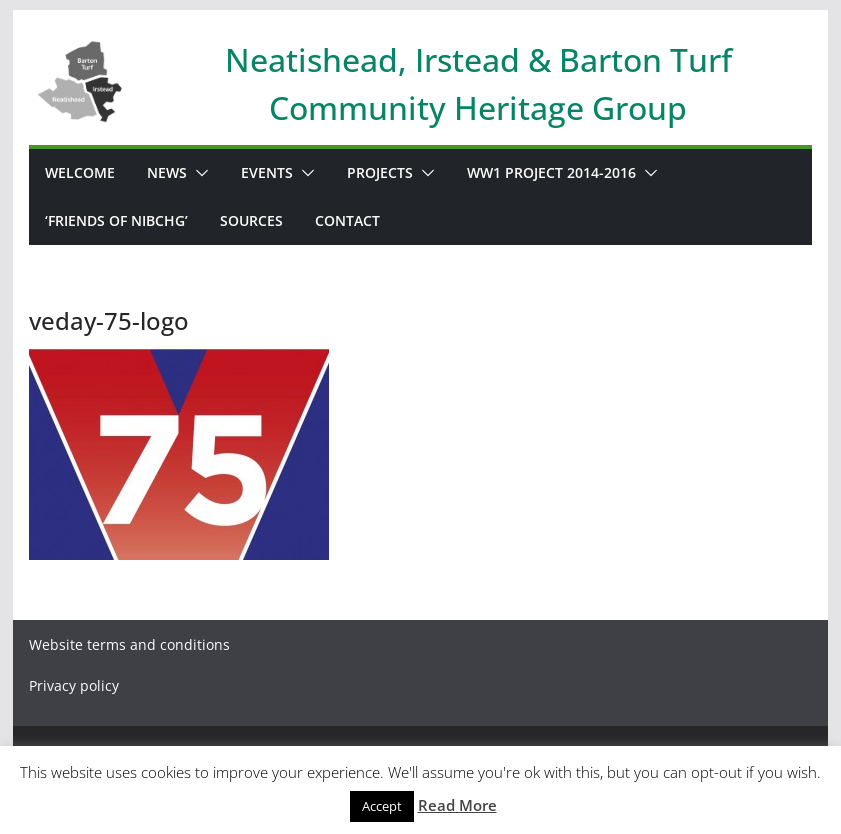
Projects (380, 172)
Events (267, 172)
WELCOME (80, 172)
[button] (198, 173)
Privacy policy (74, 685)
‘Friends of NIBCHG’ (116, 220)
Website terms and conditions (129, 644)
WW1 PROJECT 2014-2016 (551, 172)
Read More (457, 805)
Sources (251, 220)
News (167, 172)
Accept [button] (382, 806)
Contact (347, 220)
